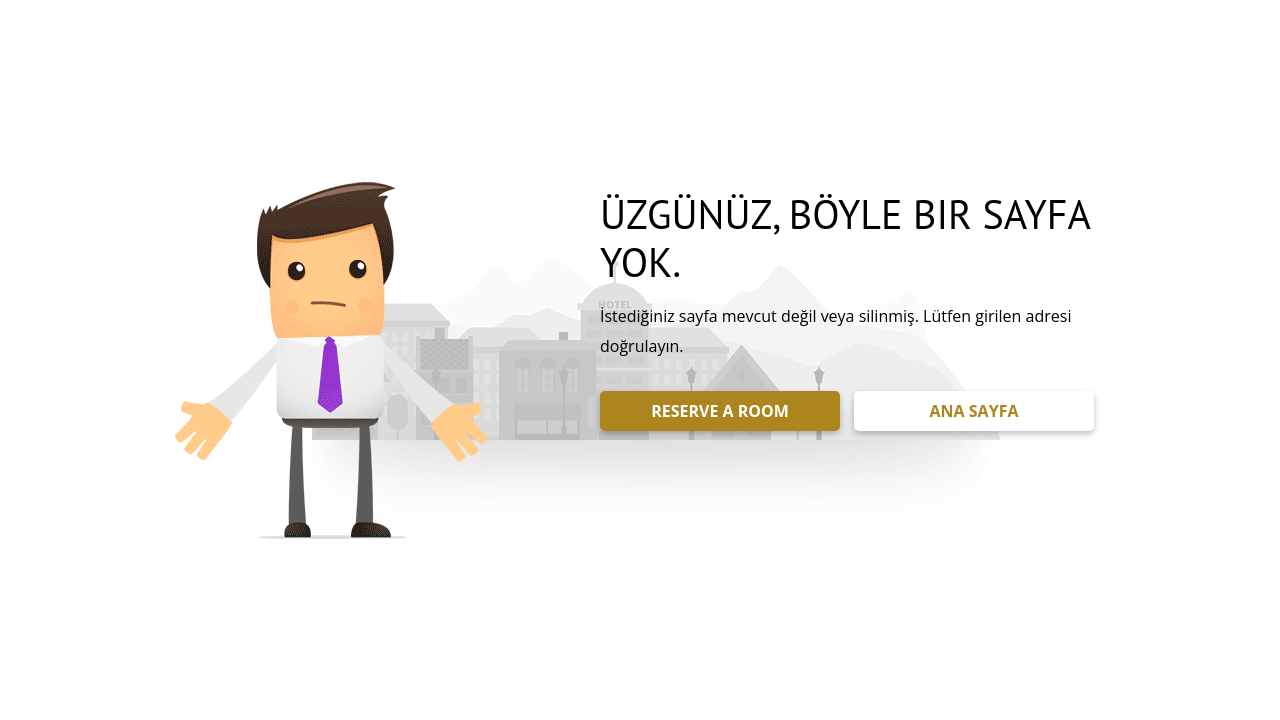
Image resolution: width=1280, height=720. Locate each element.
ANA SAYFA (974, 411)
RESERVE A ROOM (720, 411)
